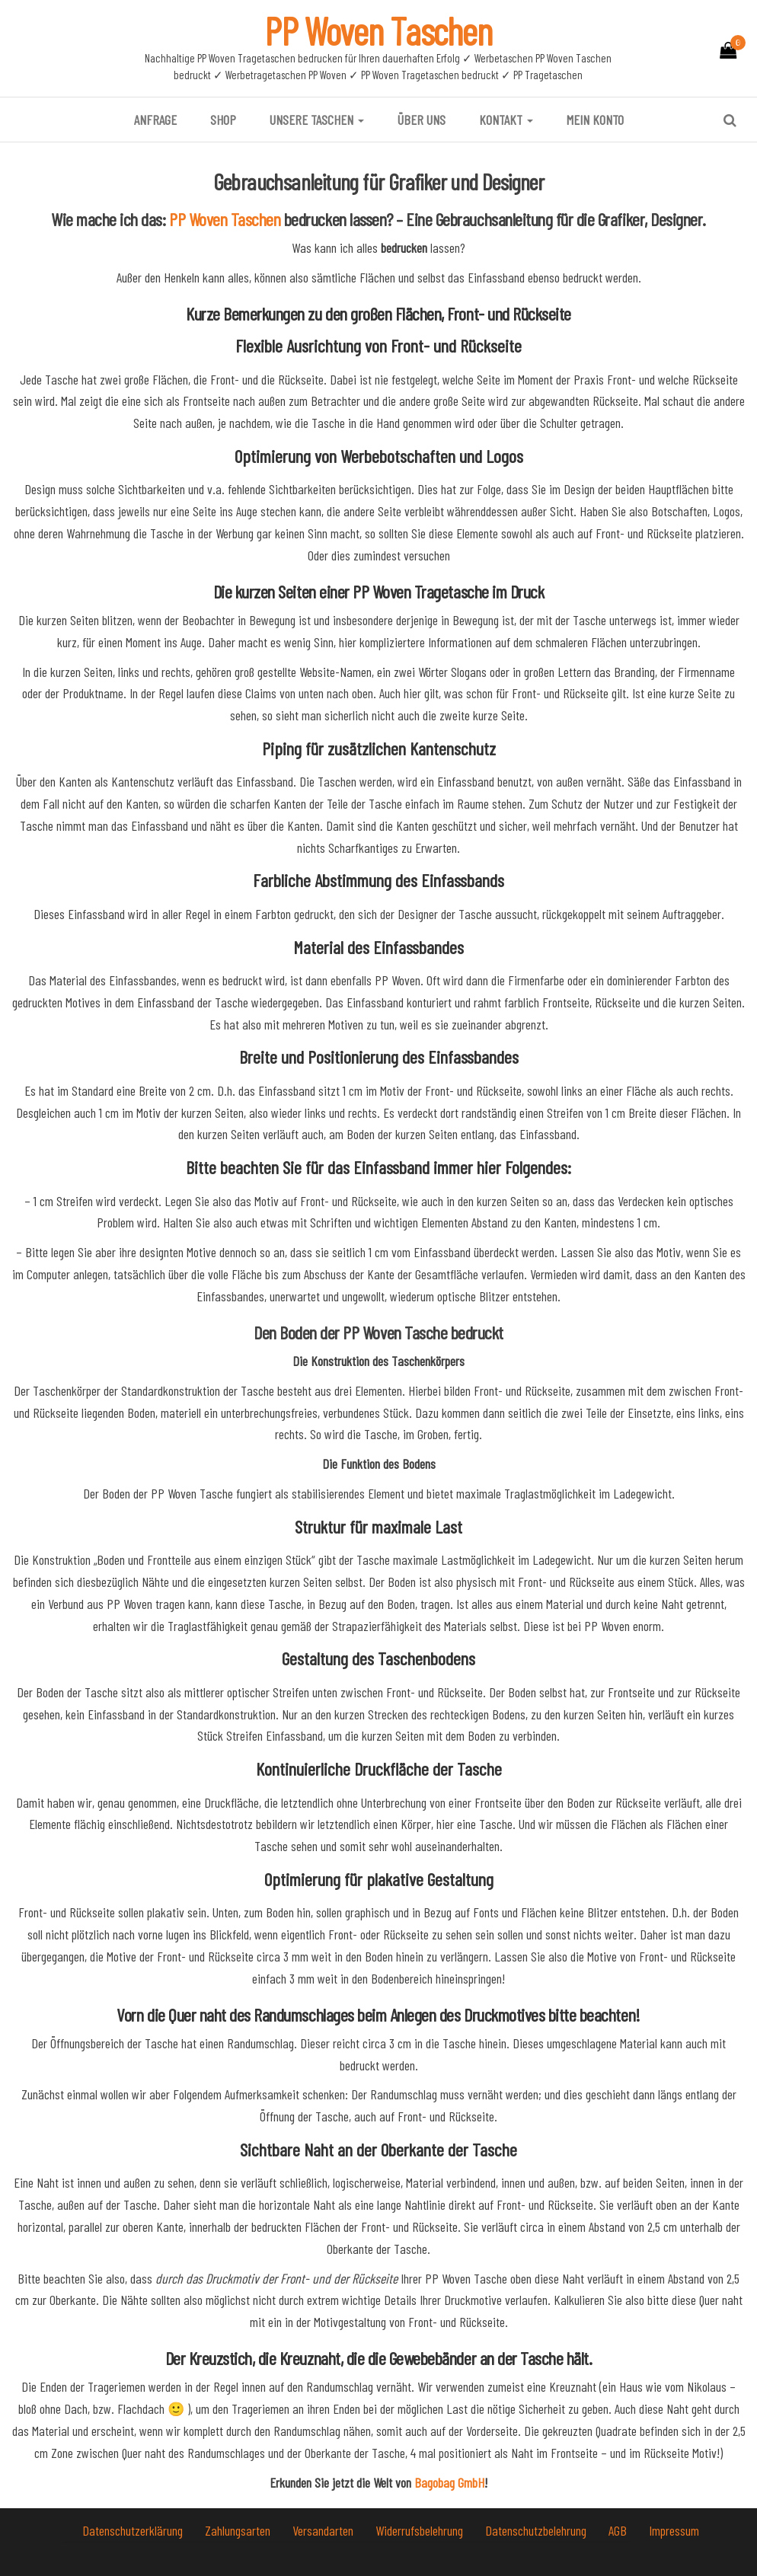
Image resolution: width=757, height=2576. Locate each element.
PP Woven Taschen (378, 30)
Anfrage (155, 119)
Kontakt (506, 119)
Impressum (674, 2530)
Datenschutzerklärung (134, 2530)
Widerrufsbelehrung (420, 2530)
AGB (619, 2530)
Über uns (422, 119)
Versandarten (324, 2530)
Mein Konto (595, 119)
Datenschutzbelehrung (537, 2530)
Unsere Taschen (317, 119)
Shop (223, 119)
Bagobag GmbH (449, 2482)
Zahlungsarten (239, 2530)
